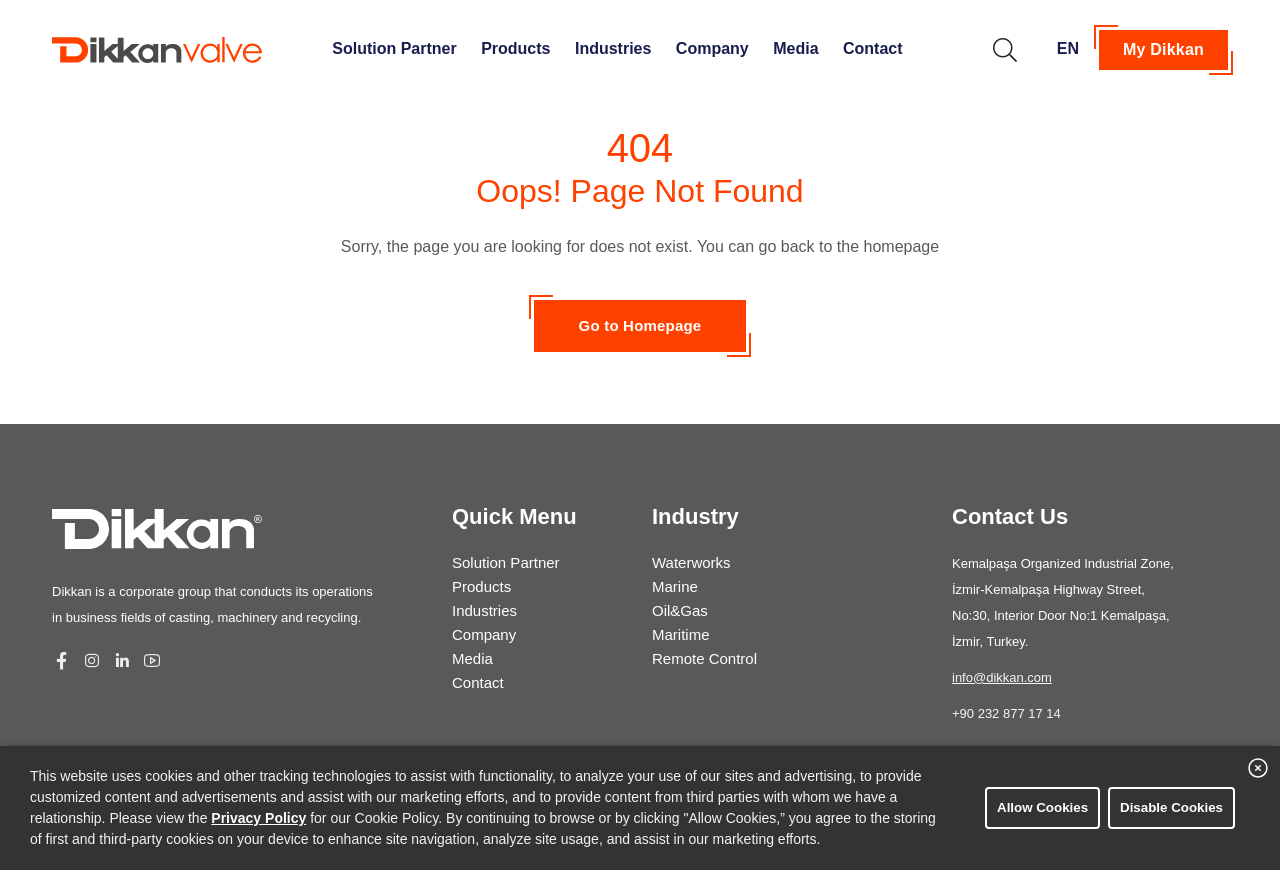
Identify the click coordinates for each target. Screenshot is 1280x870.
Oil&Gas (680, 610)
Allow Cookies (1042, 807)
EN (1068, 48)
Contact (873, 48)
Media (795, 48)
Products (515, 48)
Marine (675, 586)
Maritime (681, 634)
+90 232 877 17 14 (1006, 713)
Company (712, 48)
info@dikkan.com (1002, 677)
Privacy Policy (258, 818)
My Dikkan (1163, 49)
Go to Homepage (640, 325)
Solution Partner (394, 48)
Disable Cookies (1171, 807)
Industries (613, 48)
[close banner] (1258, 768)
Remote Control (704, 658)
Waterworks (691, 562)
